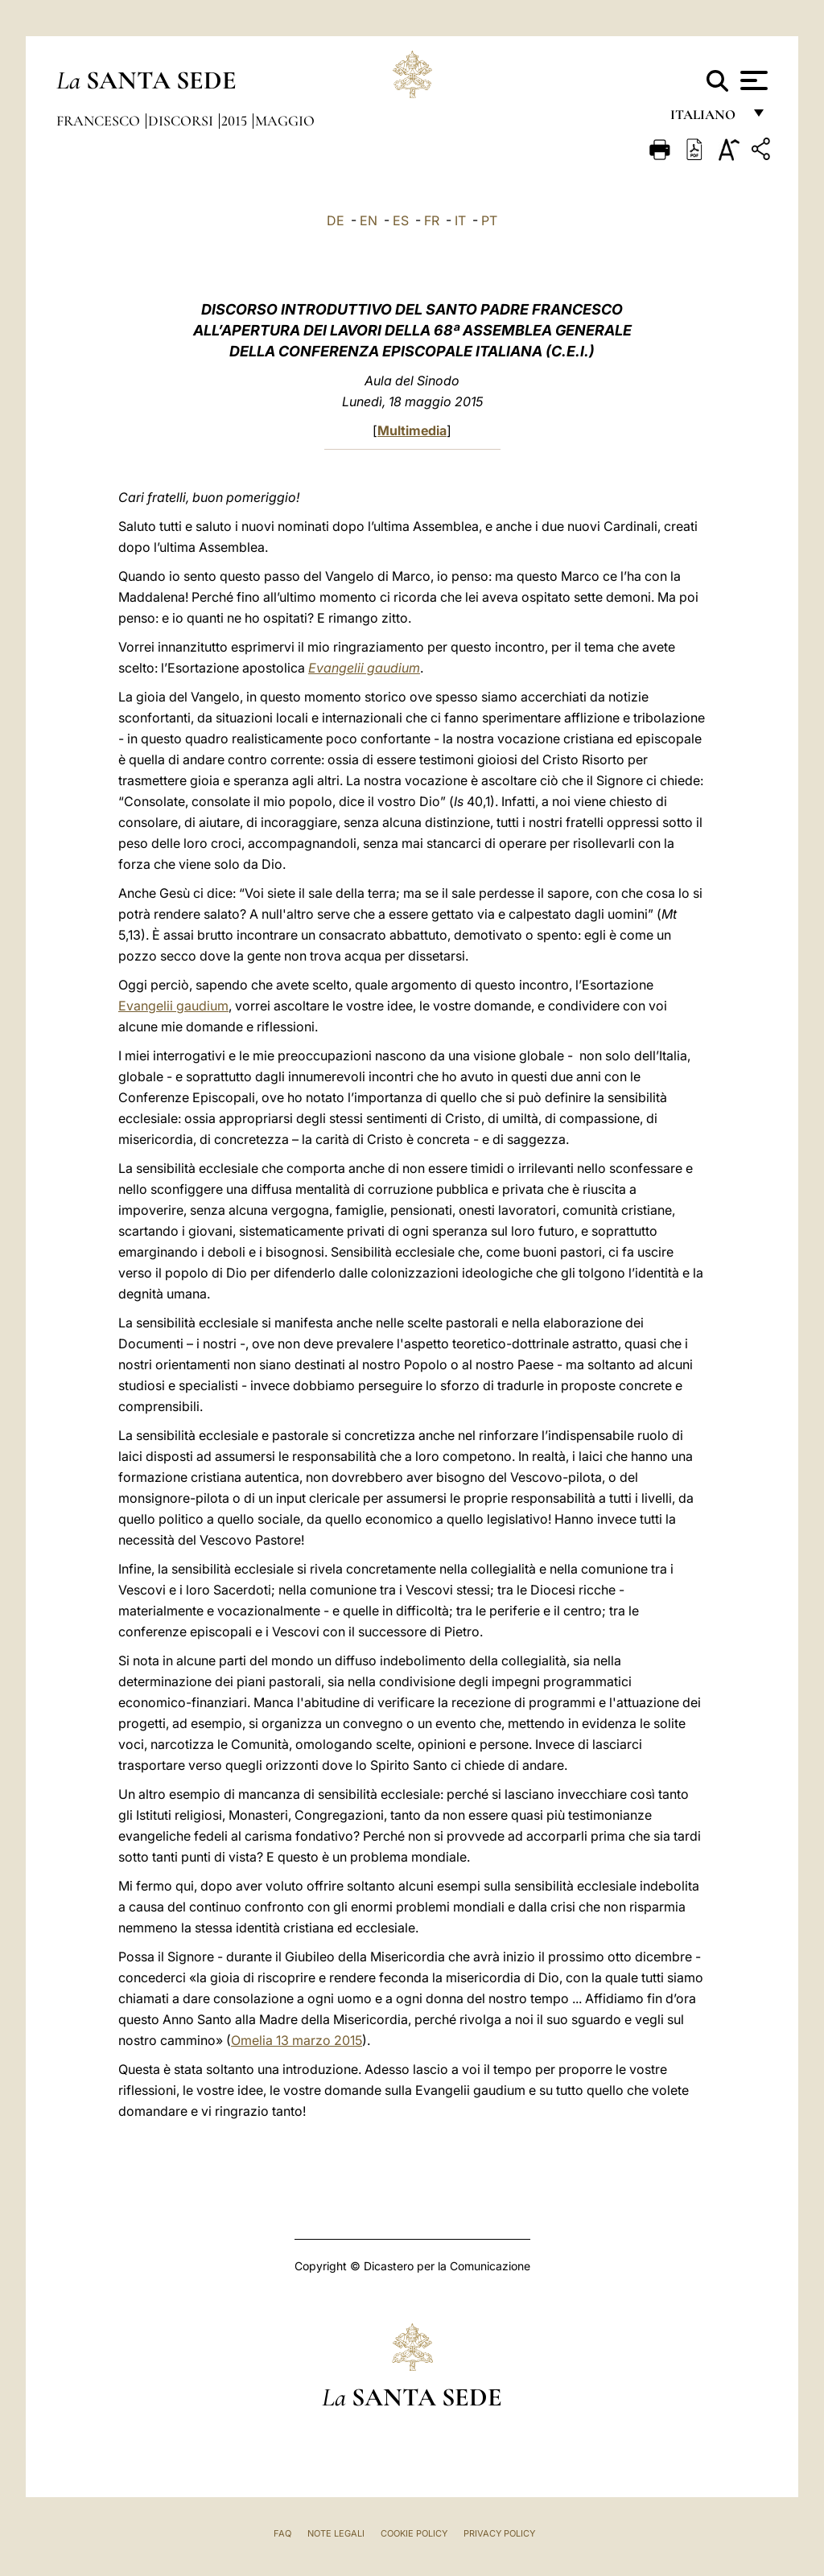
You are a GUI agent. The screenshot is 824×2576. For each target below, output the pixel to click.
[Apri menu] (752, 80)
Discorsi (182, 121)
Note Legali (336, 2533)
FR (431, 220)
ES (401, 220)
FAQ (282, 2533)
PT (489, 220)
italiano (706, 118)
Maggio (285, 121)
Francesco (99, 121)
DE (335, 220)
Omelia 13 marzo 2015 (296, 2040)
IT (460, 220)
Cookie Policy (414, 2533)
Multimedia (412, 430)
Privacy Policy (499, 2533)
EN (368, 220)
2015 (235, 121)
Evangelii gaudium (364, 668)
